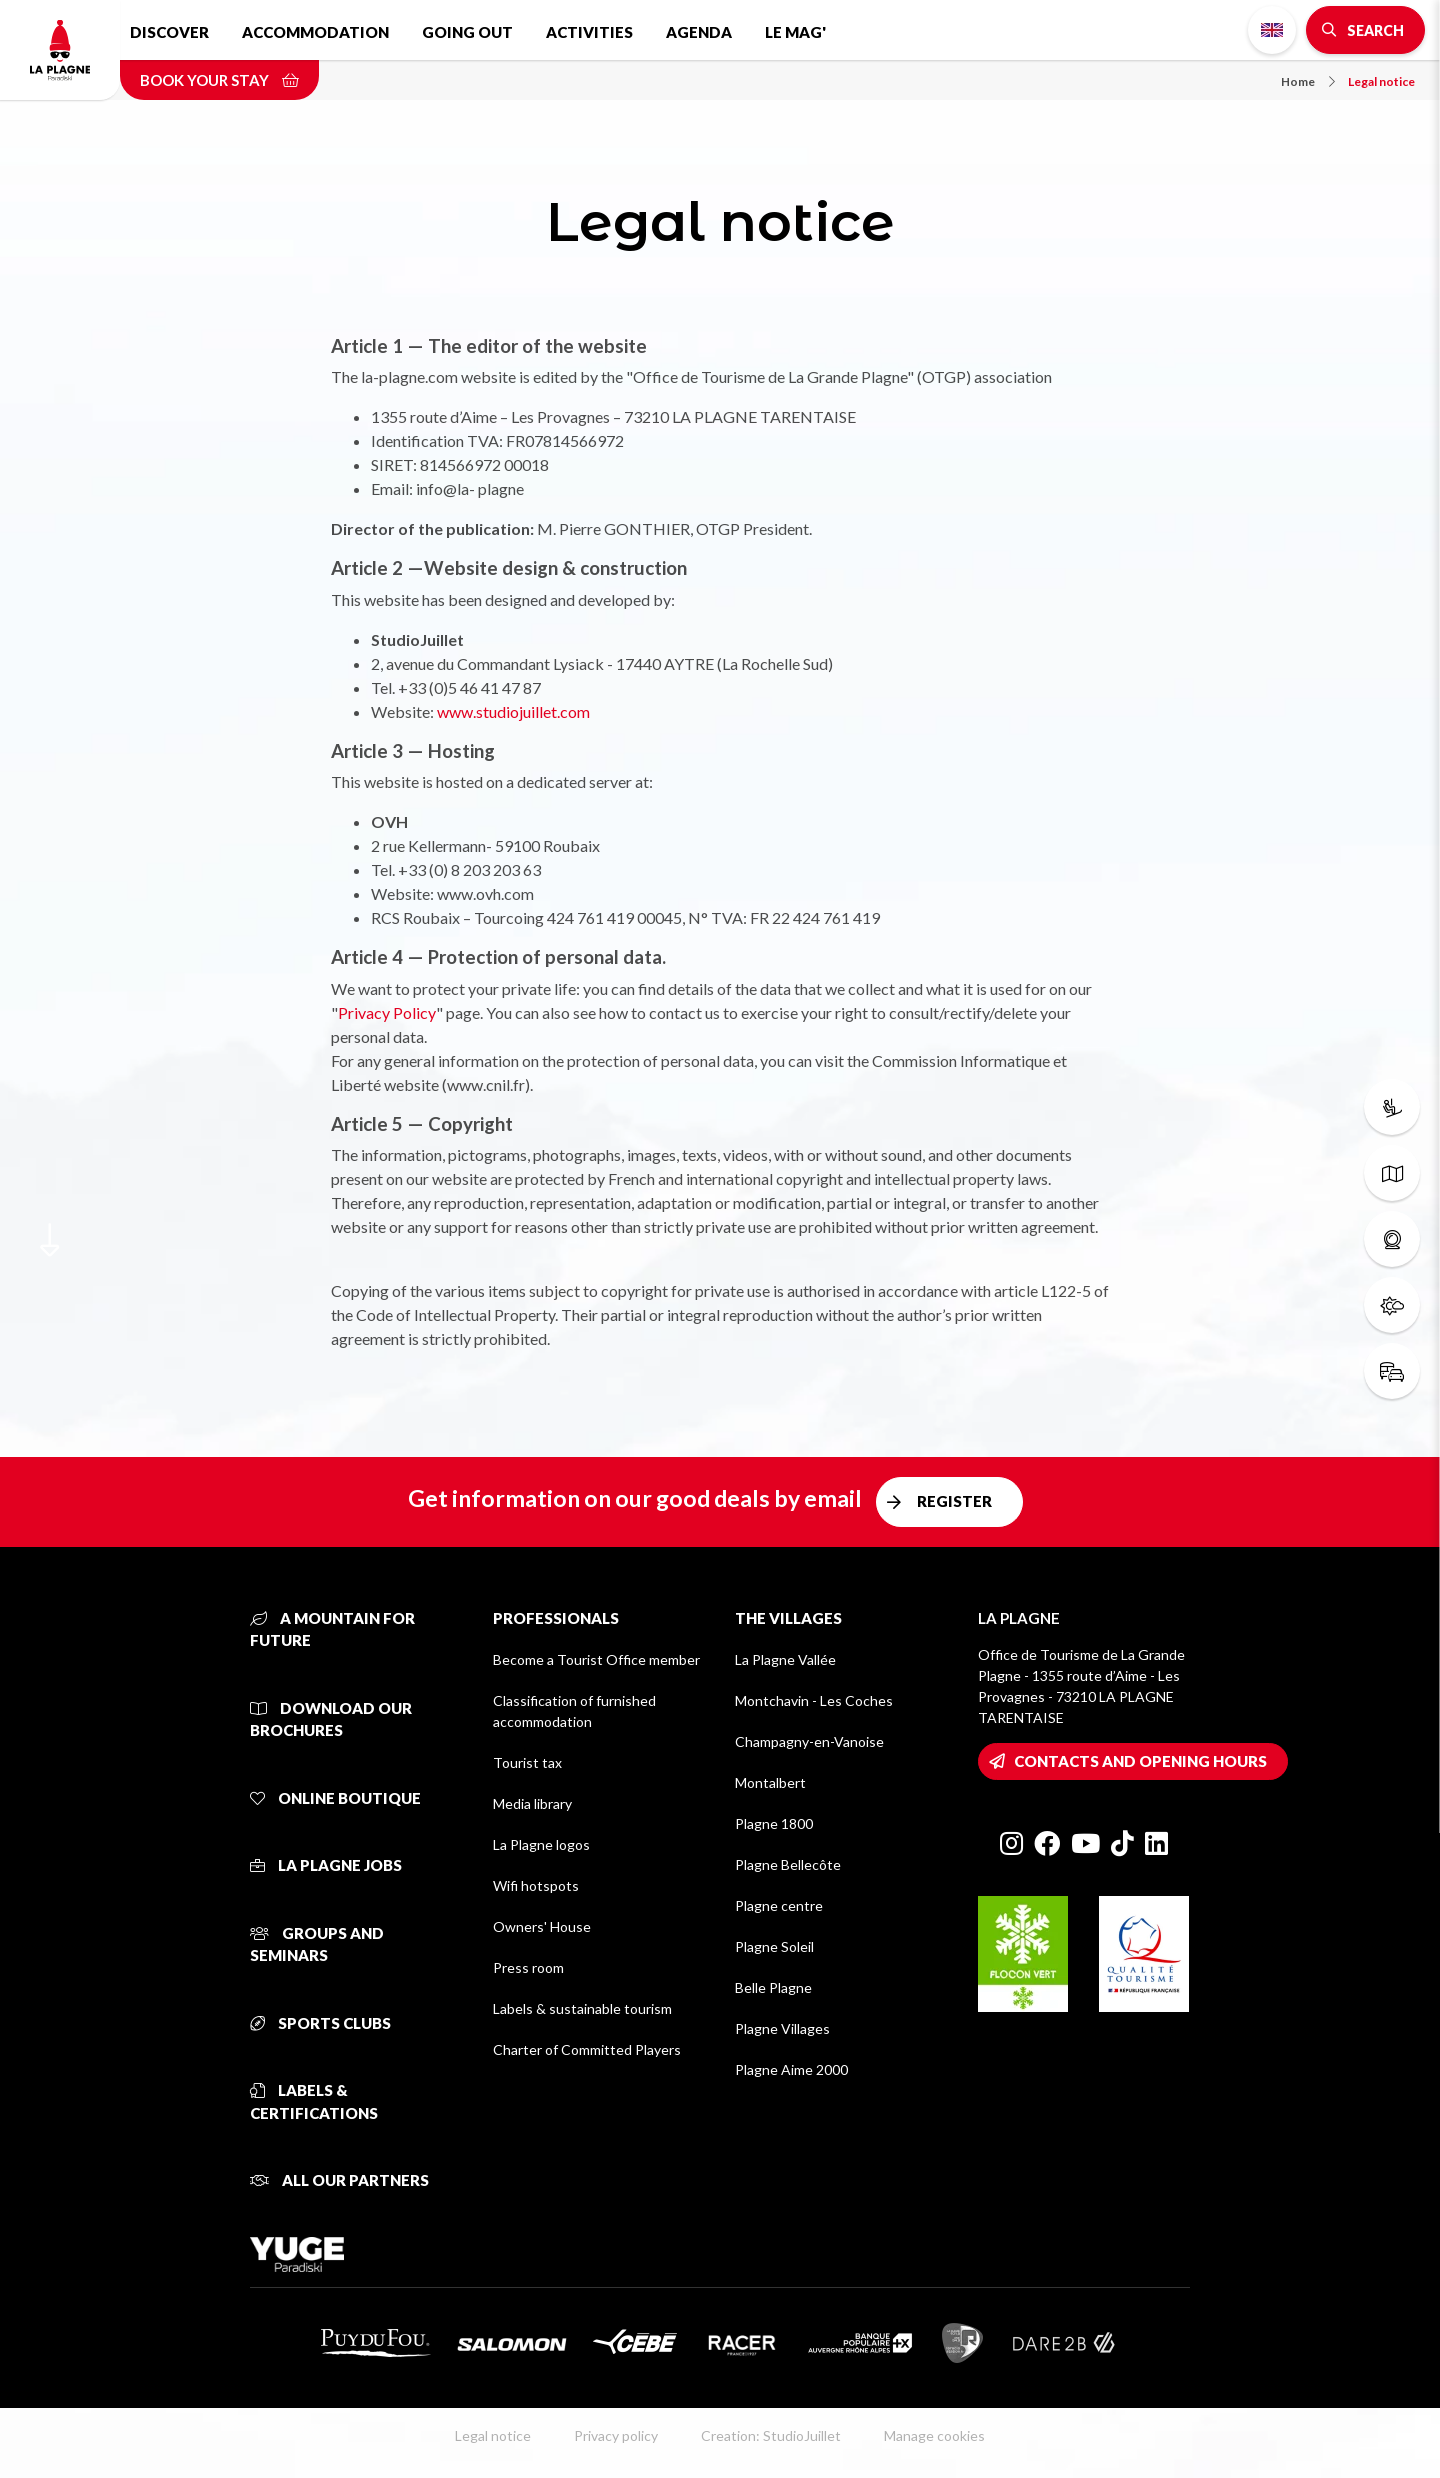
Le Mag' (795, 32)
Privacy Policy (387, 1012)
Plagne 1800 (774, 1823)
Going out (467, 32)
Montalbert (770, 1782)
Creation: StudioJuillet (771, 2435)
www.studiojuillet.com (513, 711)
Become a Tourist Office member (596, 1659)
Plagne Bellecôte (788, 1864)
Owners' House (542, 1926)
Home (1308, 81)
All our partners (339, 2180)
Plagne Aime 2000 (791, 2069)
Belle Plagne (773, 1987)
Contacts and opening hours (1140, 1761)
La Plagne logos (541, 1844)
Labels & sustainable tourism (582, 2008)
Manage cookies (934, 2435)
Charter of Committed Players (587, 2049)
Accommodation (315, 32)
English (1272, 30)
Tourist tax (527, 1762)
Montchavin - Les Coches (814, 1700)
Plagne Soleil (774, 1946)
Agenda (699, 32)
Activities (589, 32)
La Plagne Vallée (785, 1659)
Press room (528, 1967)
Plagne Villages (782, 2028)
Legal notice (1381, 81)
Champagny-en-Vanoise (809, 1741)
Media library (532, 1803)
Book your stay (219, 80)
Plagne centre (779, 1905)
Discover (169, 32)
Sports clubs (320, 2023)
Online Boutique (335, 1798)
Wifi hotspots (536, 1885)
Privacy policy (616, 2435)
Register (954, 1501)
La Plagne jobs (326, 1865)
